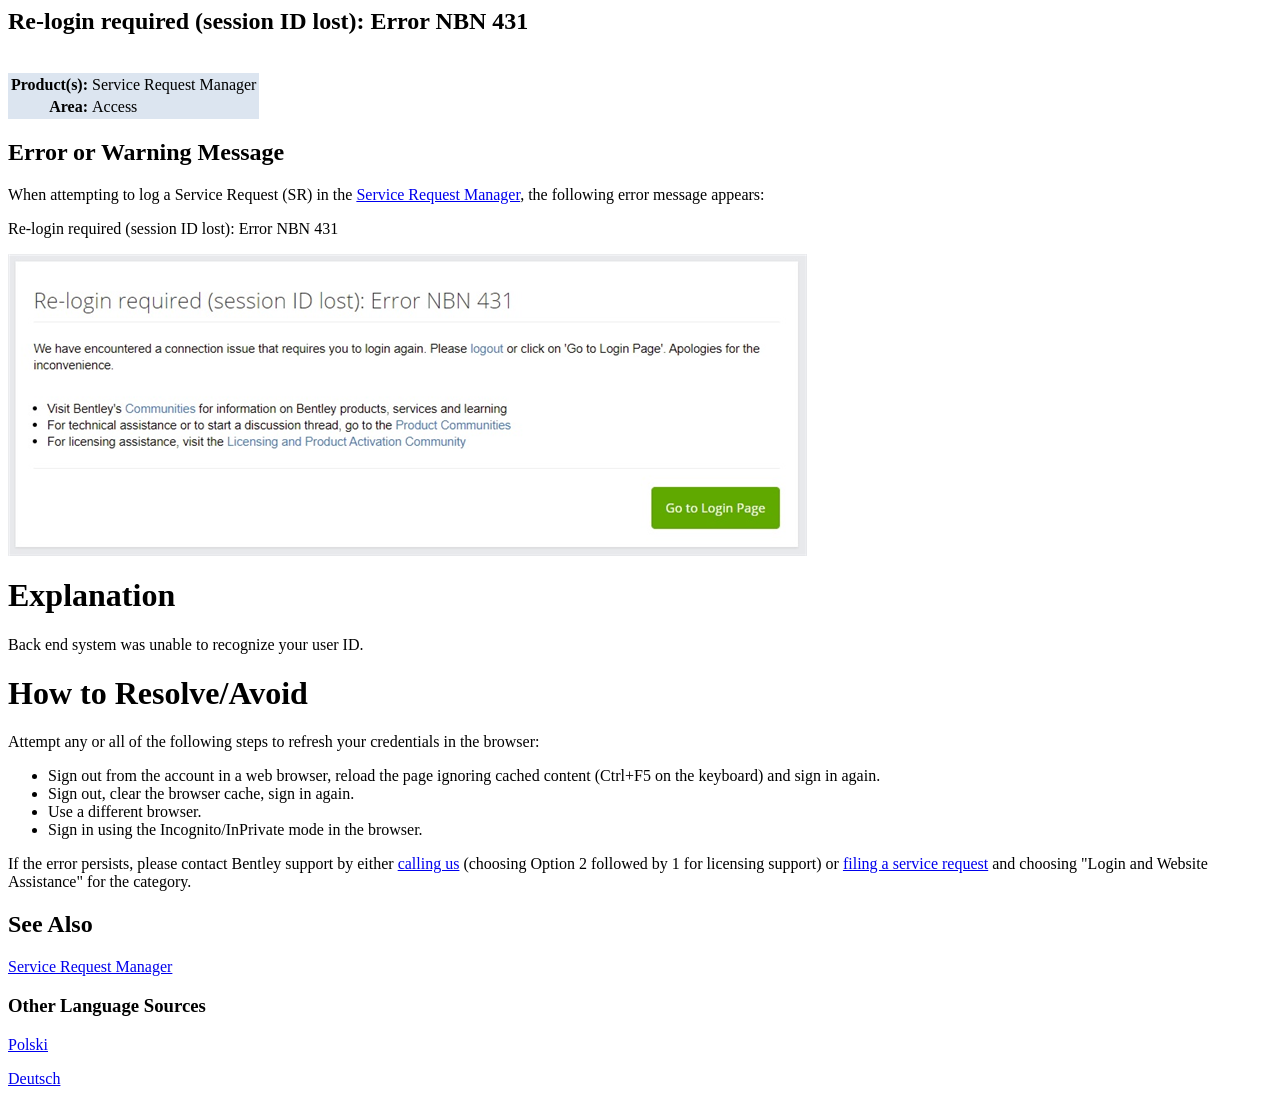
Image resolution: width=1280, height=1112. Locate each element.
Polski (28, 1044)
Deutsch (34, 1078)
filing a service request (915, 863)
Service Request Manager (438, 194)
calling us (429, 863)
